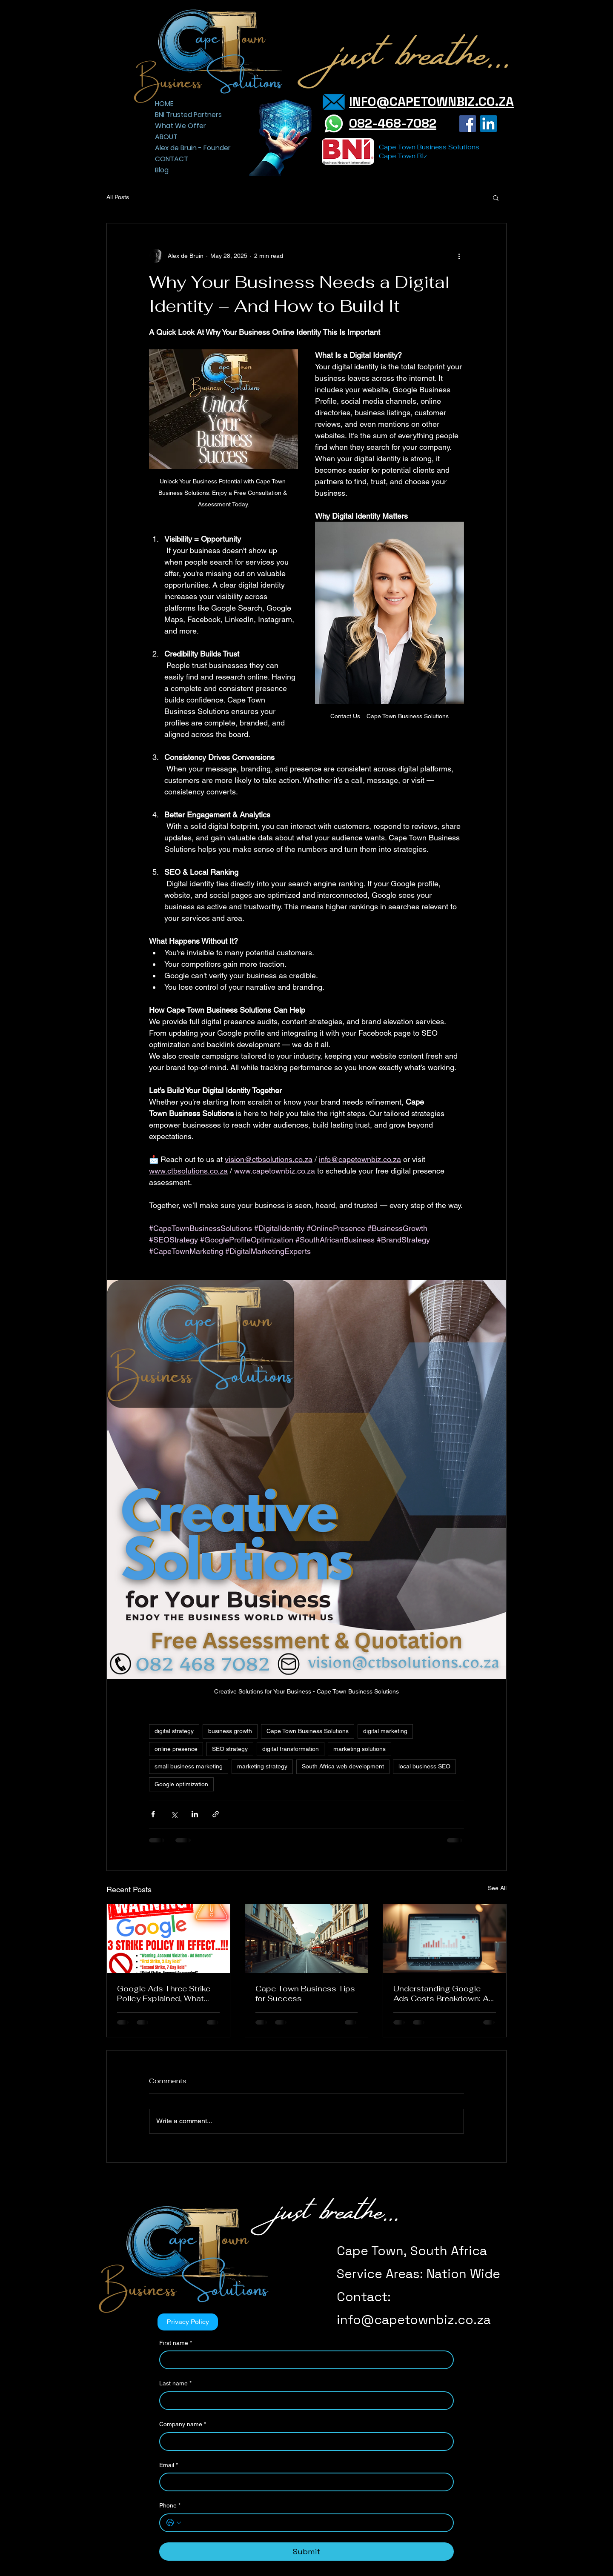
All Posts (117, 197)
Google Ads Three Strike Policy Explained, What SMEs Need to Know (163, 1993)
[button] (496, 197)
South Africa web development (343, 1766)
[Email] (304, 2481)
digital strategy (174, 1731)
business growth (230, 1731)
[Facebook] (467, 123)
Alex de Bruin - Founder (185, 148)
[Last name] (304, 2400)
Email (168, 2465)
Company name (182, 2424)
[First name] (304, 2359)
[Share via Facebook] (153, 1814)
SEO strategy (230, 1748)
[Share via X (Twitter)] (174, 1814)
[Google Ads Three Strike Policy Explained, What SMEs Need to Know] (168, 1938)
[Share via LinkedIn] (195, 1814)
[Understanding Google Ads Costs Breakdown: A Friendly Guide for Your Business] (444, 1938)
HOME (164, 104)
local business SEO (424, 1766)
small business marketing (189, 1766)
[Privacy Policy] (188, 2321)
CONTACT (171, 159)
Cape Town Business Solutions (307, 1731)
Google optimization (181, 1784)
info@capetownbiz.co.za (414, 2319)
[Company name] (304, 2441)
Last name (175, 2383)
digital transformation (290, 1748)
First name (175, 2343)
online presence (176, 1748)
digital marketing (385, 1731)
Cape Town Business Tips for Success (305, 1993)
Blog (162, 170)
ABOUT (166, 137)
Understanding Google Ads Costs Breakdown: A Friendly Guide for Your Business (441, 1993)
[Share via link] (216, 1814)
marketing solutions (359, 1748)
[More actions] (459, 256)
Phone (169, 2506)
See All (497, 1888)
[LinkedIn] (488, 123)
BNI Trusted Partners (185, 115)
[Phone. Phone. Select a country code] (173, 2523)
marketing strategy (262, 1766)
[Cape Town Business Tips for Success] (306, 1938)
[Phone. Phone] (315, 2522)
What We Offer (180, 126)
